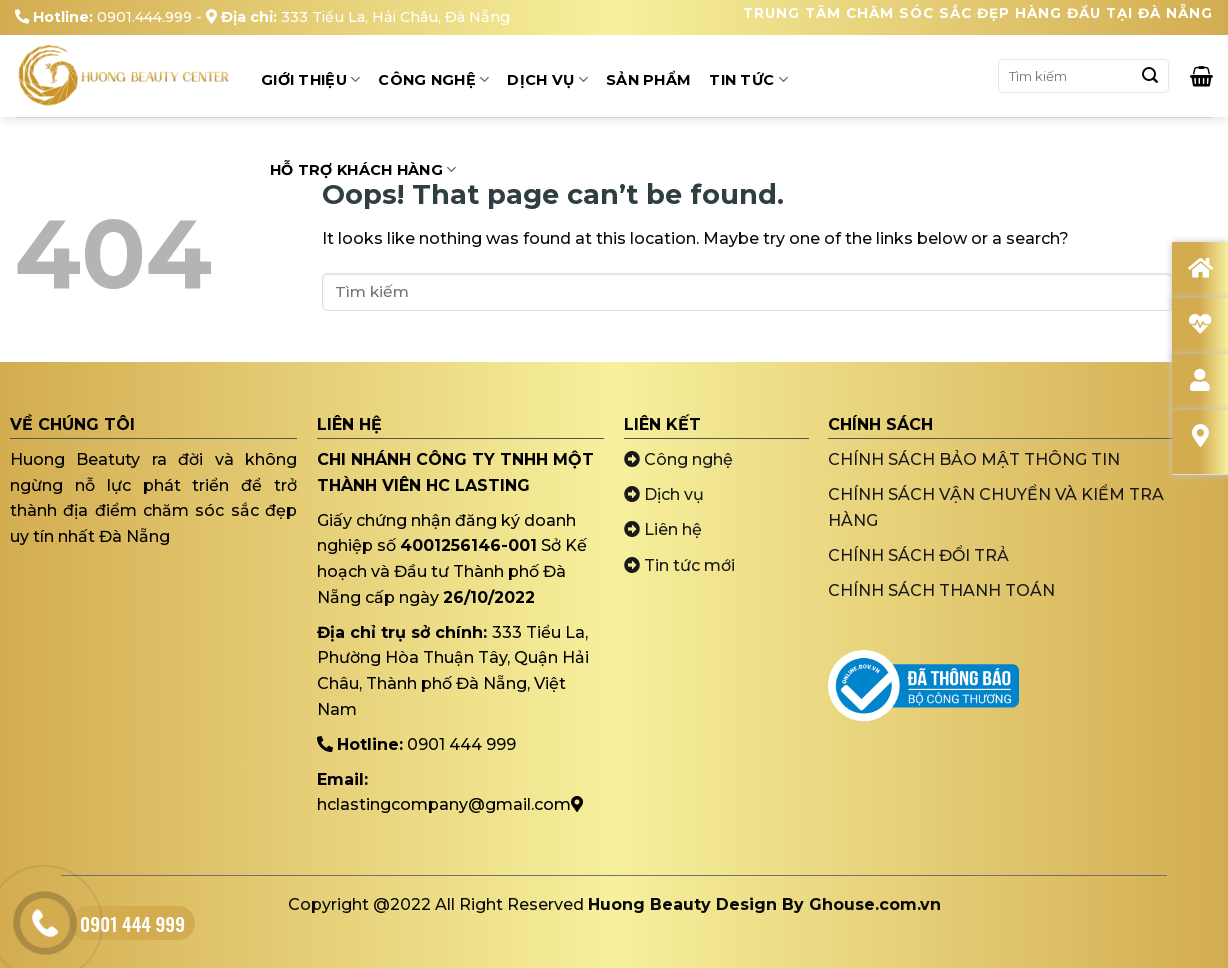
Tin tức (748, 79)
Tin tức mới (679, 565)
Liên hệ (663, 529)
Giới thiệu (310, 79)
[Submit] (1150, 76)
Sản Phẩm (648, 80)
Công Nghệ (433, 79)
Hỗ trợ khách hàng (363, 169)
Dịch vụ (664, 494)
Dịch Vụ (547, 79)
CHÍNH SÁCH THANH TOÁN (941, 590)
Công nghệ (678, 459)
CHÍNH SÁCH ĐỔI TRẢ (918, 555)
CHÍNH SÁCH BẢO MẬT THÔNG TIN (974, 459)
